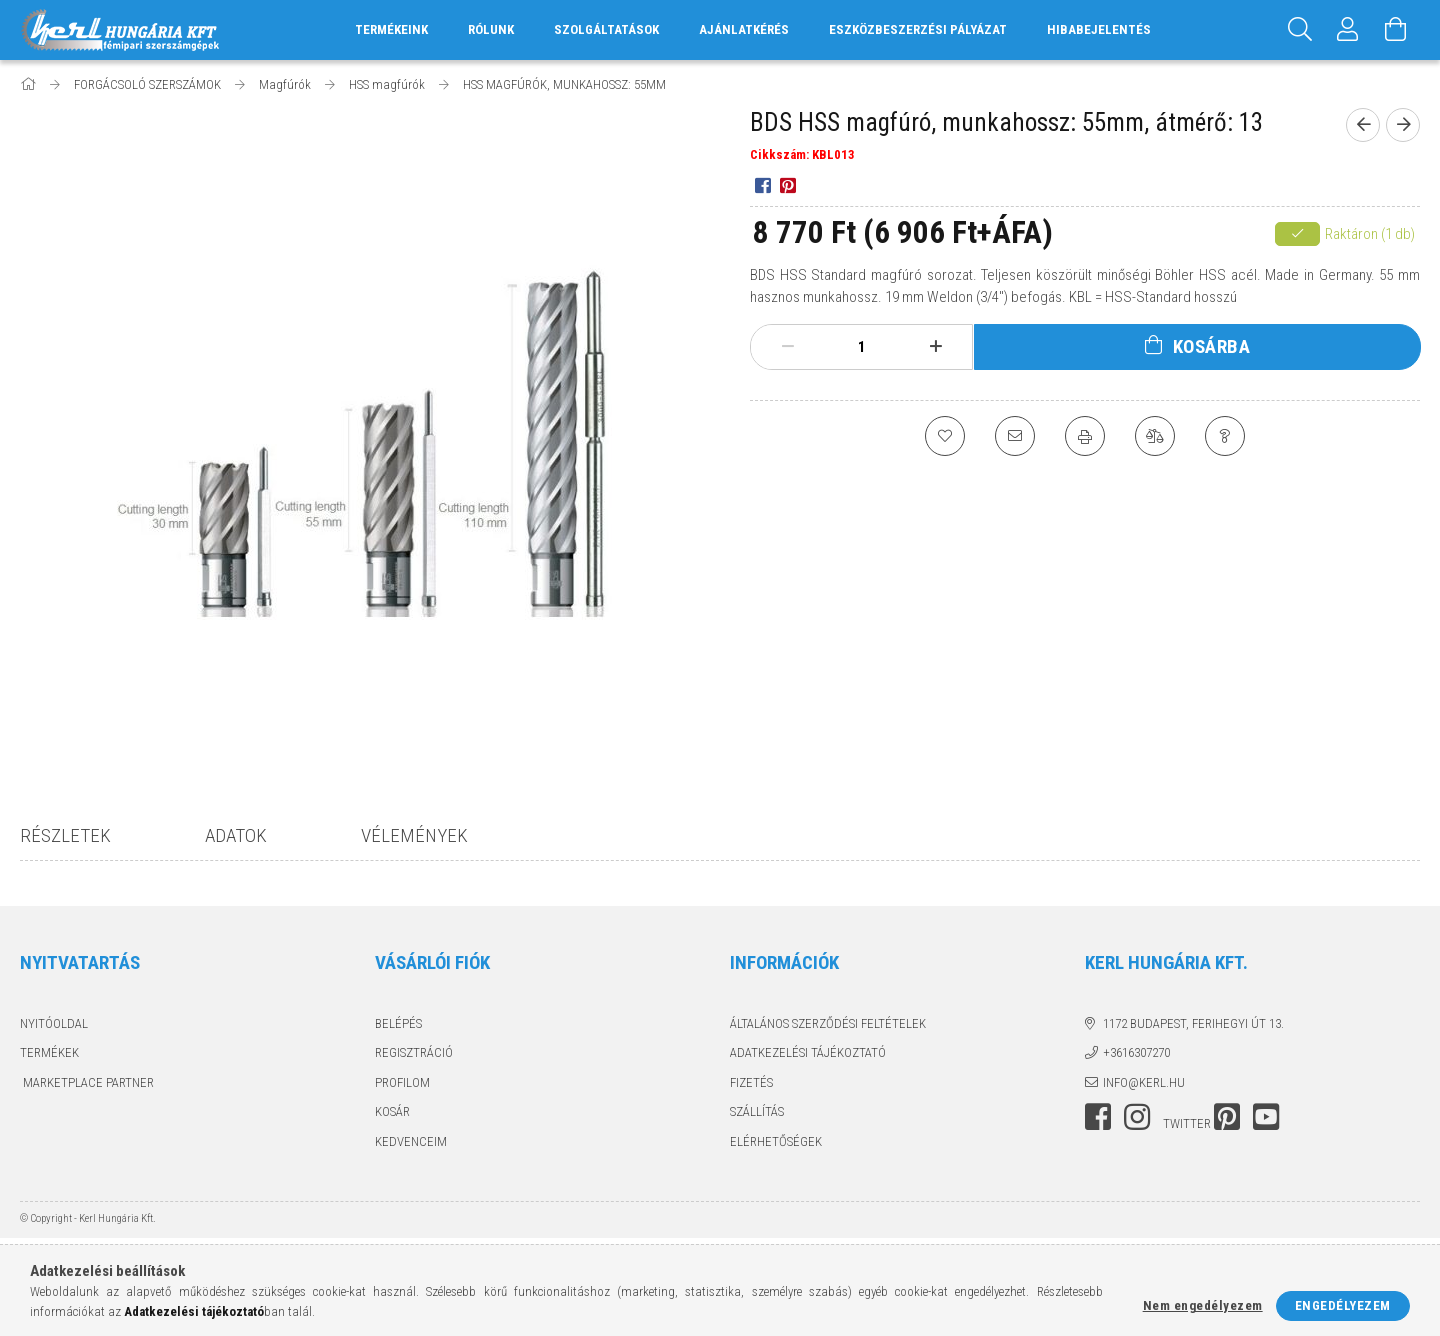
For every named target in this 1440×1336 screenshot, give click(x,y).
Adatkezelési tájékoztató (808, 1052)
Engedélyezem (1343, 1305)
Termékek (49, 1052)
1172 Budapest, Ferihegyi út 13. (1193, 1023)
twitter (1187, 1123)
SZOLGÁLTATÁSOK (606, 29)
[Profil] (1348, 30)
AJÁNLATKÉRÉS (744, 29)
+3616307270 (1136, 1052)
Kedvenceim (411, 1141)
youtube (1266, 1117)
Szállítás (757, 1111)
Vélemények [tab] (414, 835)
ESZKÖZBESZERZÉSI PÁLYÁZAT (918, 29)
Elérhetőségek (776, 1141)
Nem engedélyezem (1203, 1305)
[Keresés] (1300, 30)
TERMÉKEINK (391, 29)
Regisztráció (414, 1052)
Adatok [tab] (236, 835)
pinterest (1227, 1117)
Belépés (398, 1023)
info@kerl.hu (1144, 1082)
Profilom (402, 1082)
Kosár (392, 1111)
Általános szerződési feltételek (828, 1023)
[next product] (1403, 125)
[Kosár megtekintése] (1396, 30)
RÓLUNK (491, 29)
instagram (1137, 1117)
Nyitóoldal (54, 1023)
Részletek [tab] (65, 835)
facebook (1098, 1117)
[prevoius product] (1363, 125)
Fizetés (751, 1082)
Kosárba (1212, 346)
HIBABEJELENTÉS (1099, 29)
